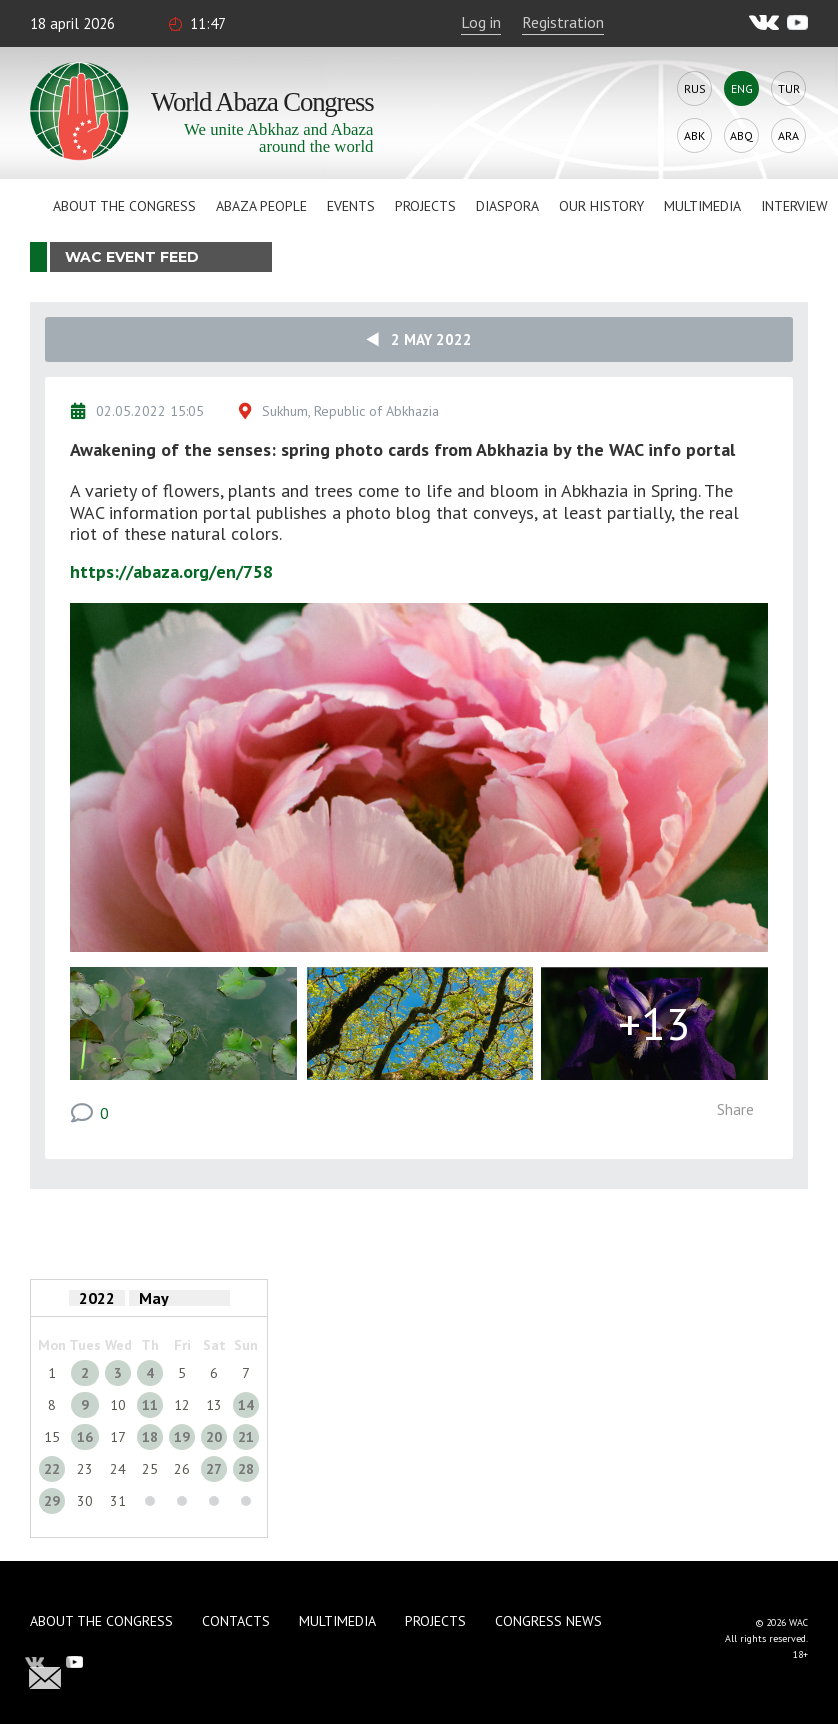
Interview (794, 206)
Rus (695, 88)
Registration (563, 22)
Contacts (236, 1621)
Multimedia (702, 206)
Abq (741, 135)
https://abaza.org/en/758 (171, 571)
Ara (788, 135)
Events (351, 206)
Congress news (548, 1621)
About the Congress (124, 206)
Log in (481, 22)
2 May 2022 (419, 339)
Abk (694, 135)
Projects (425, 206)
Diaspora (507, 206)
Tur (789, 88)
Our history (601, 206)
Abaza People (261, 206)
